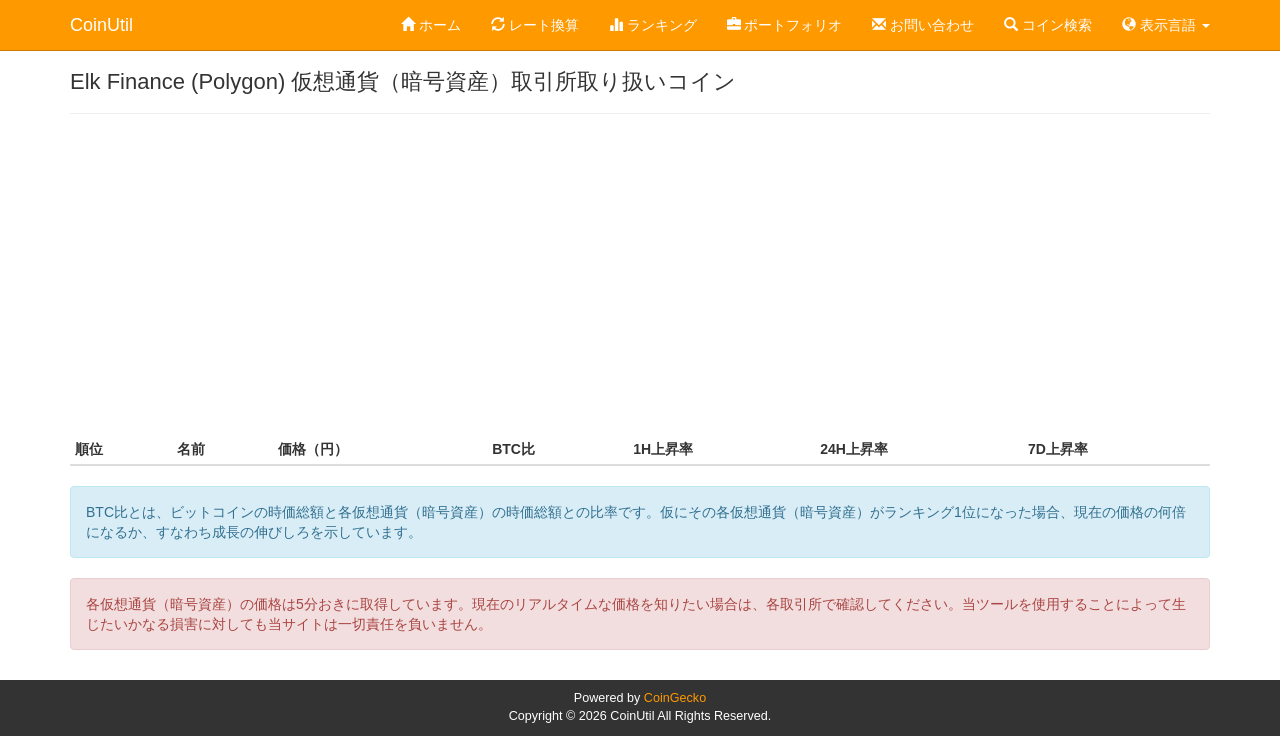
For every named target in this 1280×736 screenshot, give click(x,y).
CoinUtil (101, 25)
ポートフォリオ (785, 25)
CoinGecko (675, 698)
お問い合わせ (923, 25)
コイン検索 (1048, 25)
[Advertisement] (640, 274)
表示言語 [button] (1166, 25)
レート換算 (535, 25)
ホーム (431, 25)
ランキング (653, 25)
